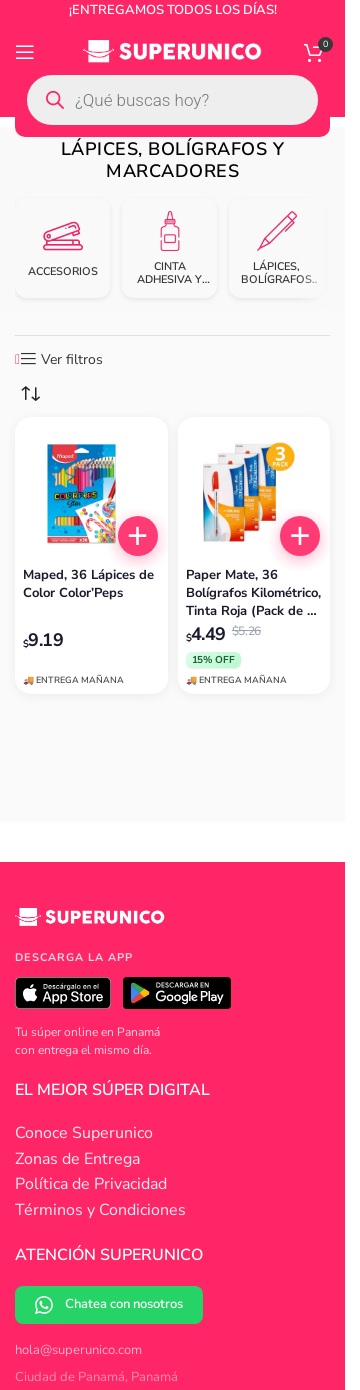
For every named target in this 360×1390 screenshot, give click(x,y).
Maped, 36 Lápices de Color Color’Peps (88, 584)
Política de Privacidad (91, 1184)
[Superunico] (90, 924)
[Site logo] (172, 51)
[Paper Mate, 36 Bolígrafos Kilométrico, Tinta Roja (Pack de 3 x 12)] (254, 493)
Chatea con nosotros (109, 1304)
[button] (138, 536)
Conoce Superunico (84, 1133)
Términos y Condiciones (100, 1210)
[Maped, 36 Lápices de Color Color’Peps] (91, 493)
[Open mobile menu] (25, 52)
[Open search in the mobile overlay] (172, 100)
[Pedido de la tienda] (30, 394)
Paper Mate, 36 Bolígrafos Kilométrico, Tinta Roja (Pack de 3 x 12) (253, 593)
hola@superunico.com (78, 1350)
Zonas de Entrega (77, 1159)
